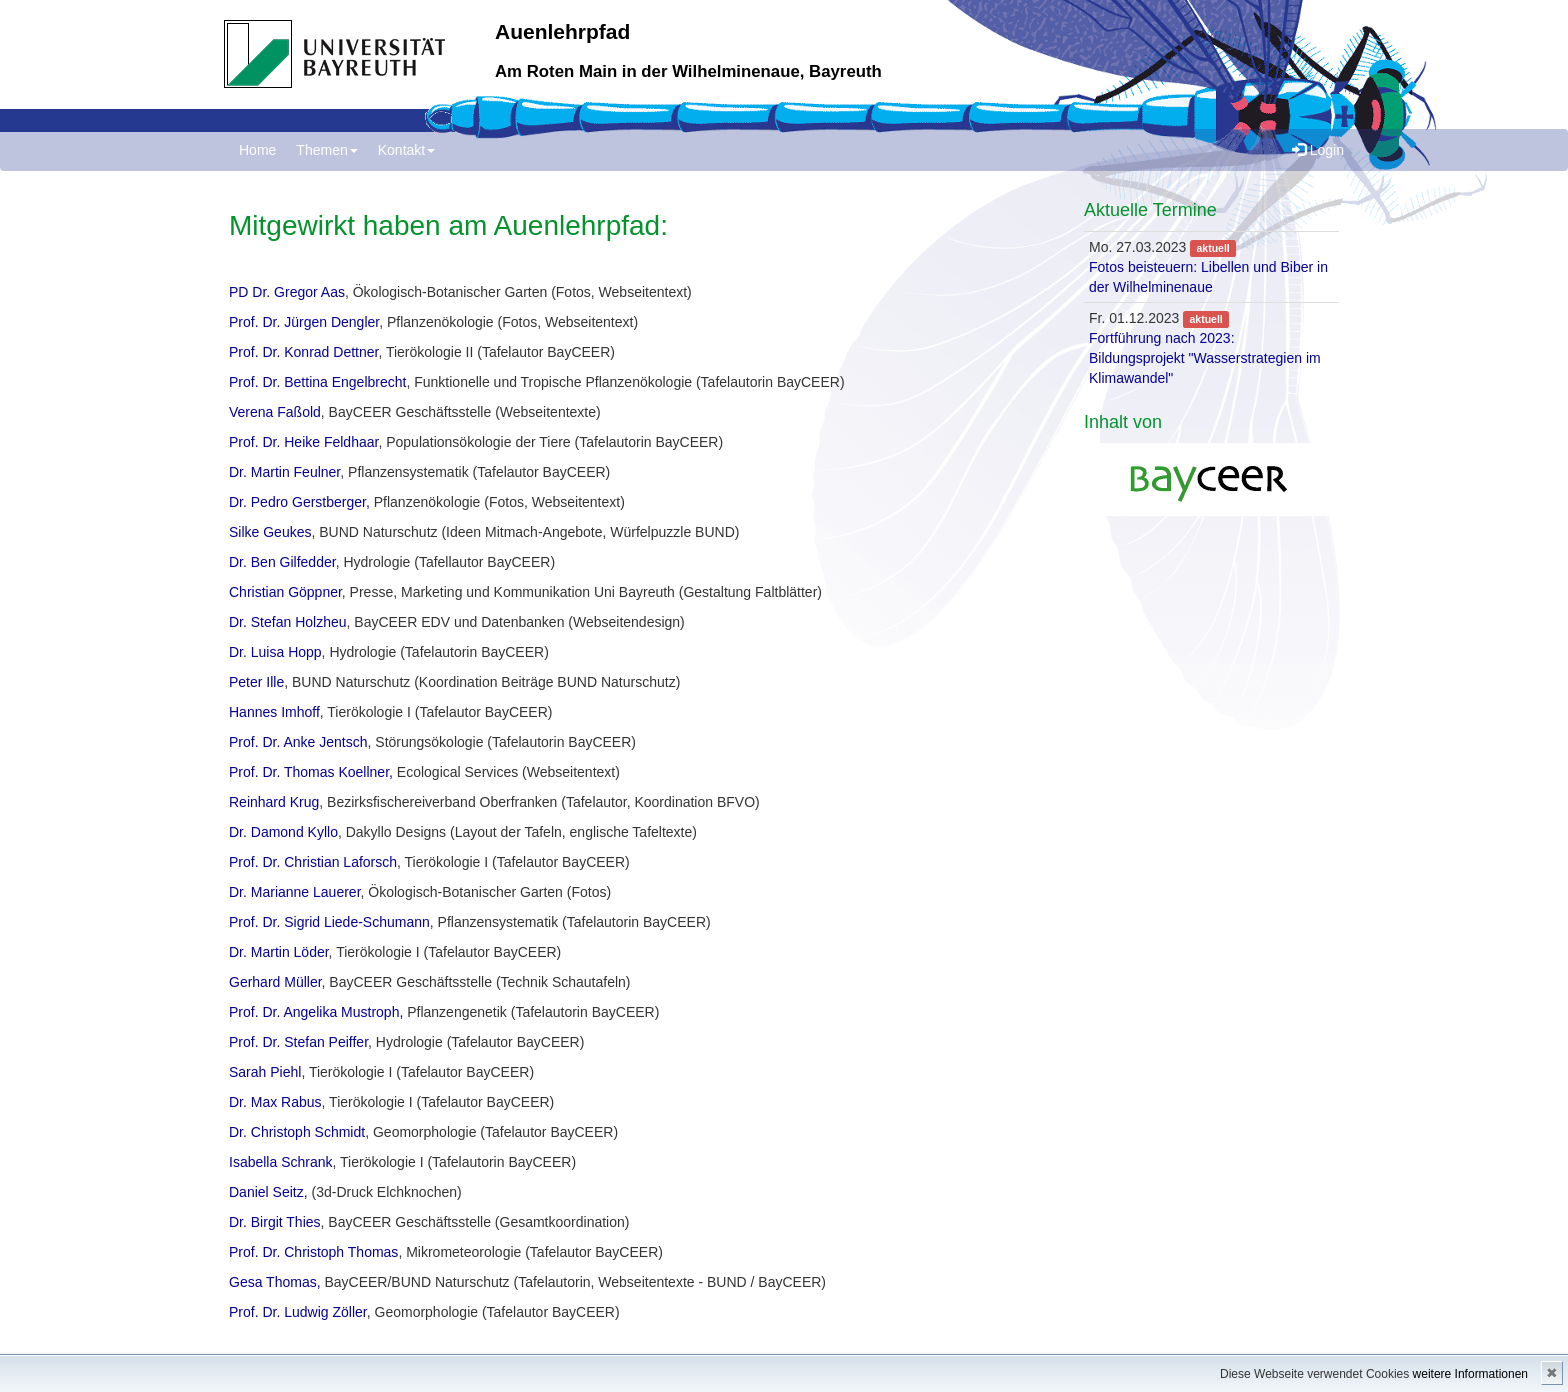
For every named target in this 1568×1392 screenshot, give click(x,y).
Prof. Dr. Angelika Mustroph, (316, 1012)
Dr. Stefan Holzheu (288, 622)
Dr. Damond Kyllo (283, 832)
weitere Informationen (1470, 1374)
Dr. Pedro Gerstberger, (299, 502)
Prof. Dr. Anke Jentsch (298, 742)
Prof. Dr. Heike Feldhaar (303, 442)
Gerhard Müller (275, 982)
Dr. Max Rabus (275, 1102)
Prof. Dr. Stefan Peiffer (298, 1042)
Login (1318, 150)
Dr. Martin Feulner (284, 472)
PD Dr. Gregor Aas (287, 292)
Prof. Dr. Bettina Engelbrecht (317, 382)
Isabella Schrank (281, 1162)
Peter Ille (256, 682)
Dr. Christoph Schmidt (297, 1132)
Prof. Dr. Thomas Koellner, (311, 772)
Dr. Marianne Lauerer (295, 892)
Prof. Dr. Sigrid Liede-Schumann (329, 922)
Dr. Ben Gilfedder (282, 562)
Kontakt (406, 150)
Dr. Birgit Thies (275, 1222)
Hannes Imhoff (274, 712)
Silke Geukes (270, 532)
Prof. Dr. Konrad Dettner (303, 352)
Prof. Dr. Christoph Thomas (313, 1252)
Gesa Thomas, (276, 1282)
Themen (326, 150)
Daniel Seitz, (268, 1192)
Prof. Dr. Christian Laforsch (313, 862)
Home (257, 150)
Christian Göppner (285, 592)
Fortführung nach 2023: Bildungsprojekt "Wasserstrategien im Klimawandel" (1205, 358)
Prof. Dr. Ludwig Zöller (298, 1312)
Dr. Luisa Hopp (275, 652)
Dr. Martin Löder (279, 952)
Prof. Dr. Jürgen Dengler (304, 322)
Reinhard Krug (274, 802)
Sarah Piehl (265, 1072)
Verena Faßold (275, 412)
